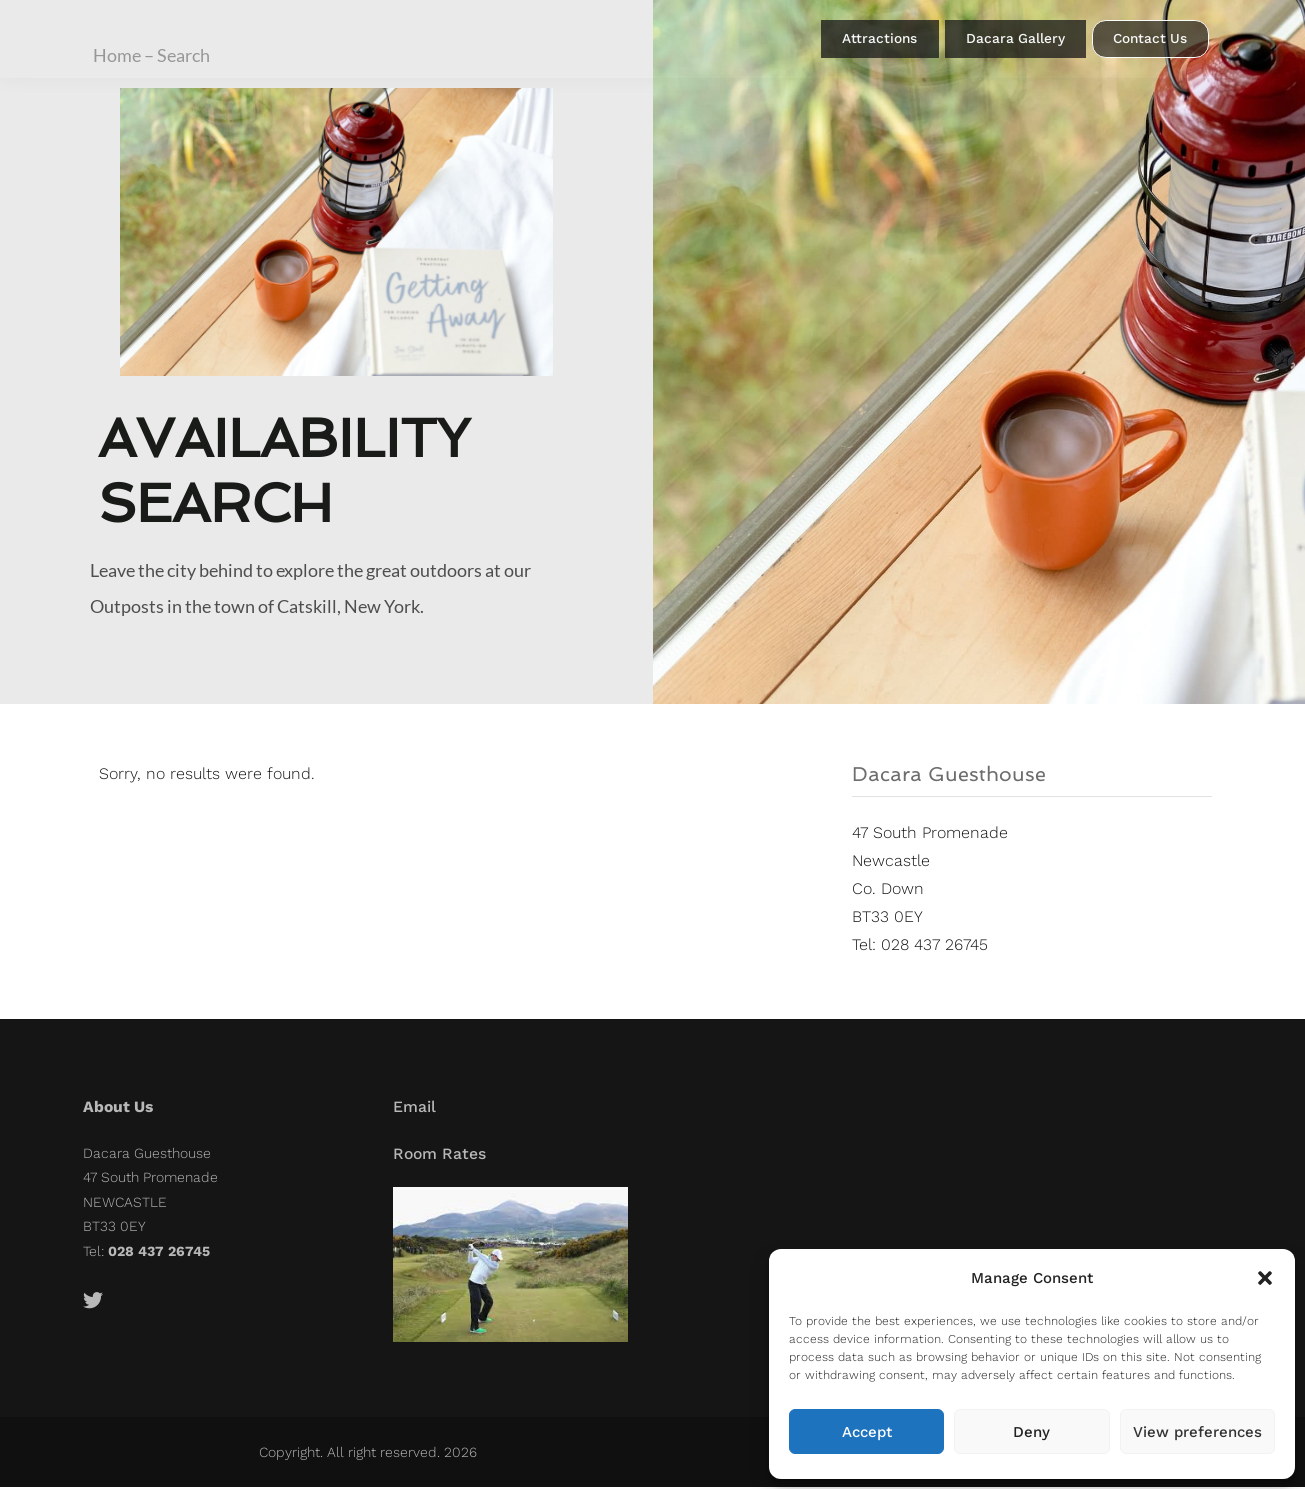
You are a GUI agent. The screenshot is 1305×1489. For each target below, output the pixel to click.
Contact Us (1150, 43)
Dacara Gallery (1009, 42)
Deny (1031, 1432)
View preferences (1197, 1432)
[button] (1265, 1278)
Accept (867, 1432)
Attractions (864, 42)
